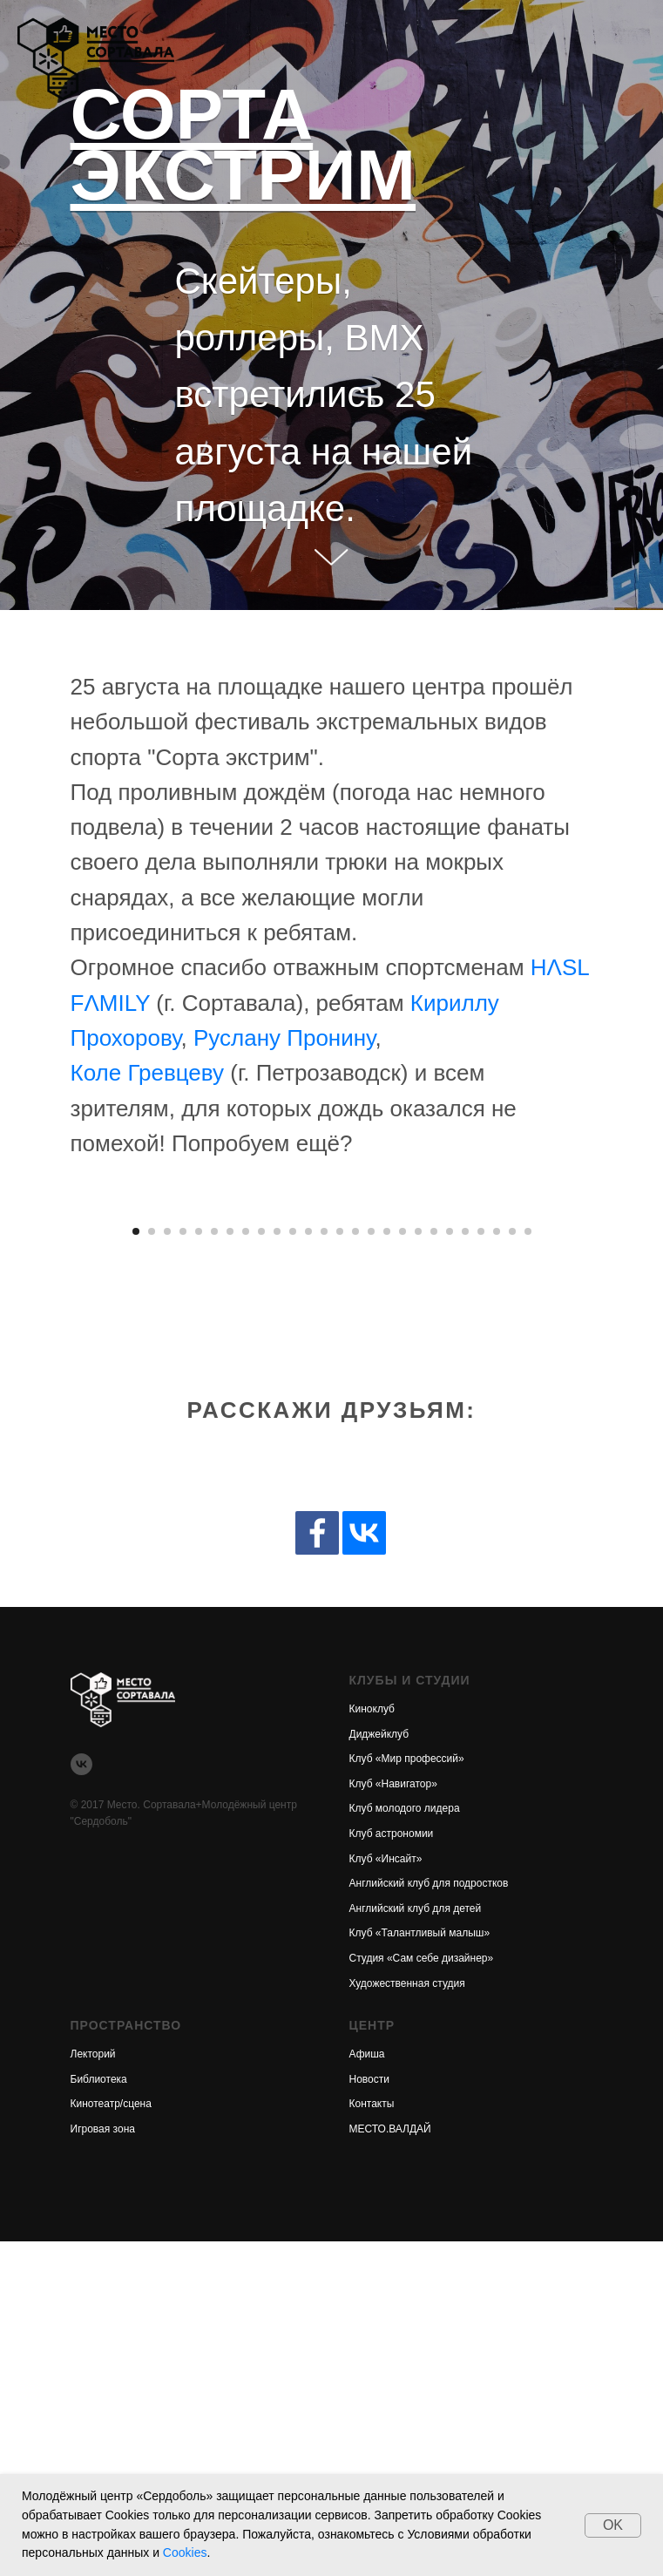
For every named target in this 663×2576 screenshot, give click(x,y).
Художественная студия (407, 2317)
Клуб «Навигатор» (393, 2118)
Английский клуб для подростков (429, 2218)
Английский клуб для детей (415, 2243)
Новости (369, 2413)
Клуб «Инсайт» (386, 2192)
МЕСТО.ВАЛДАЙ (390, 2463)
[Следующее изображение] (628, 1372)
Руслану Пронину (284, 1038)
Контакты (372, 2438)
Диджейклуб (379, 2068)
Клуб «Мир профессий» (406, 2093)
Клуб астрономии (391, 2168)
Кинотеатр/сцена (111, 2438)
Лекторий (93, 2389)
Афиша (367, 2389)
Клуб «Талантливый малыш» (419, 2267)
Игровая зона (103, 2463)
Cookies (185, 2552)
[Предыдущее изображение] (34, 1372)
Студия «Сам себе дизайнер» (421, 2293)
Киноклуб (372, 2043)
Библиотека (99, 2413)
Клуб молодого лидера (404, 2143)
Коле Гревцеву (148, 1073)
